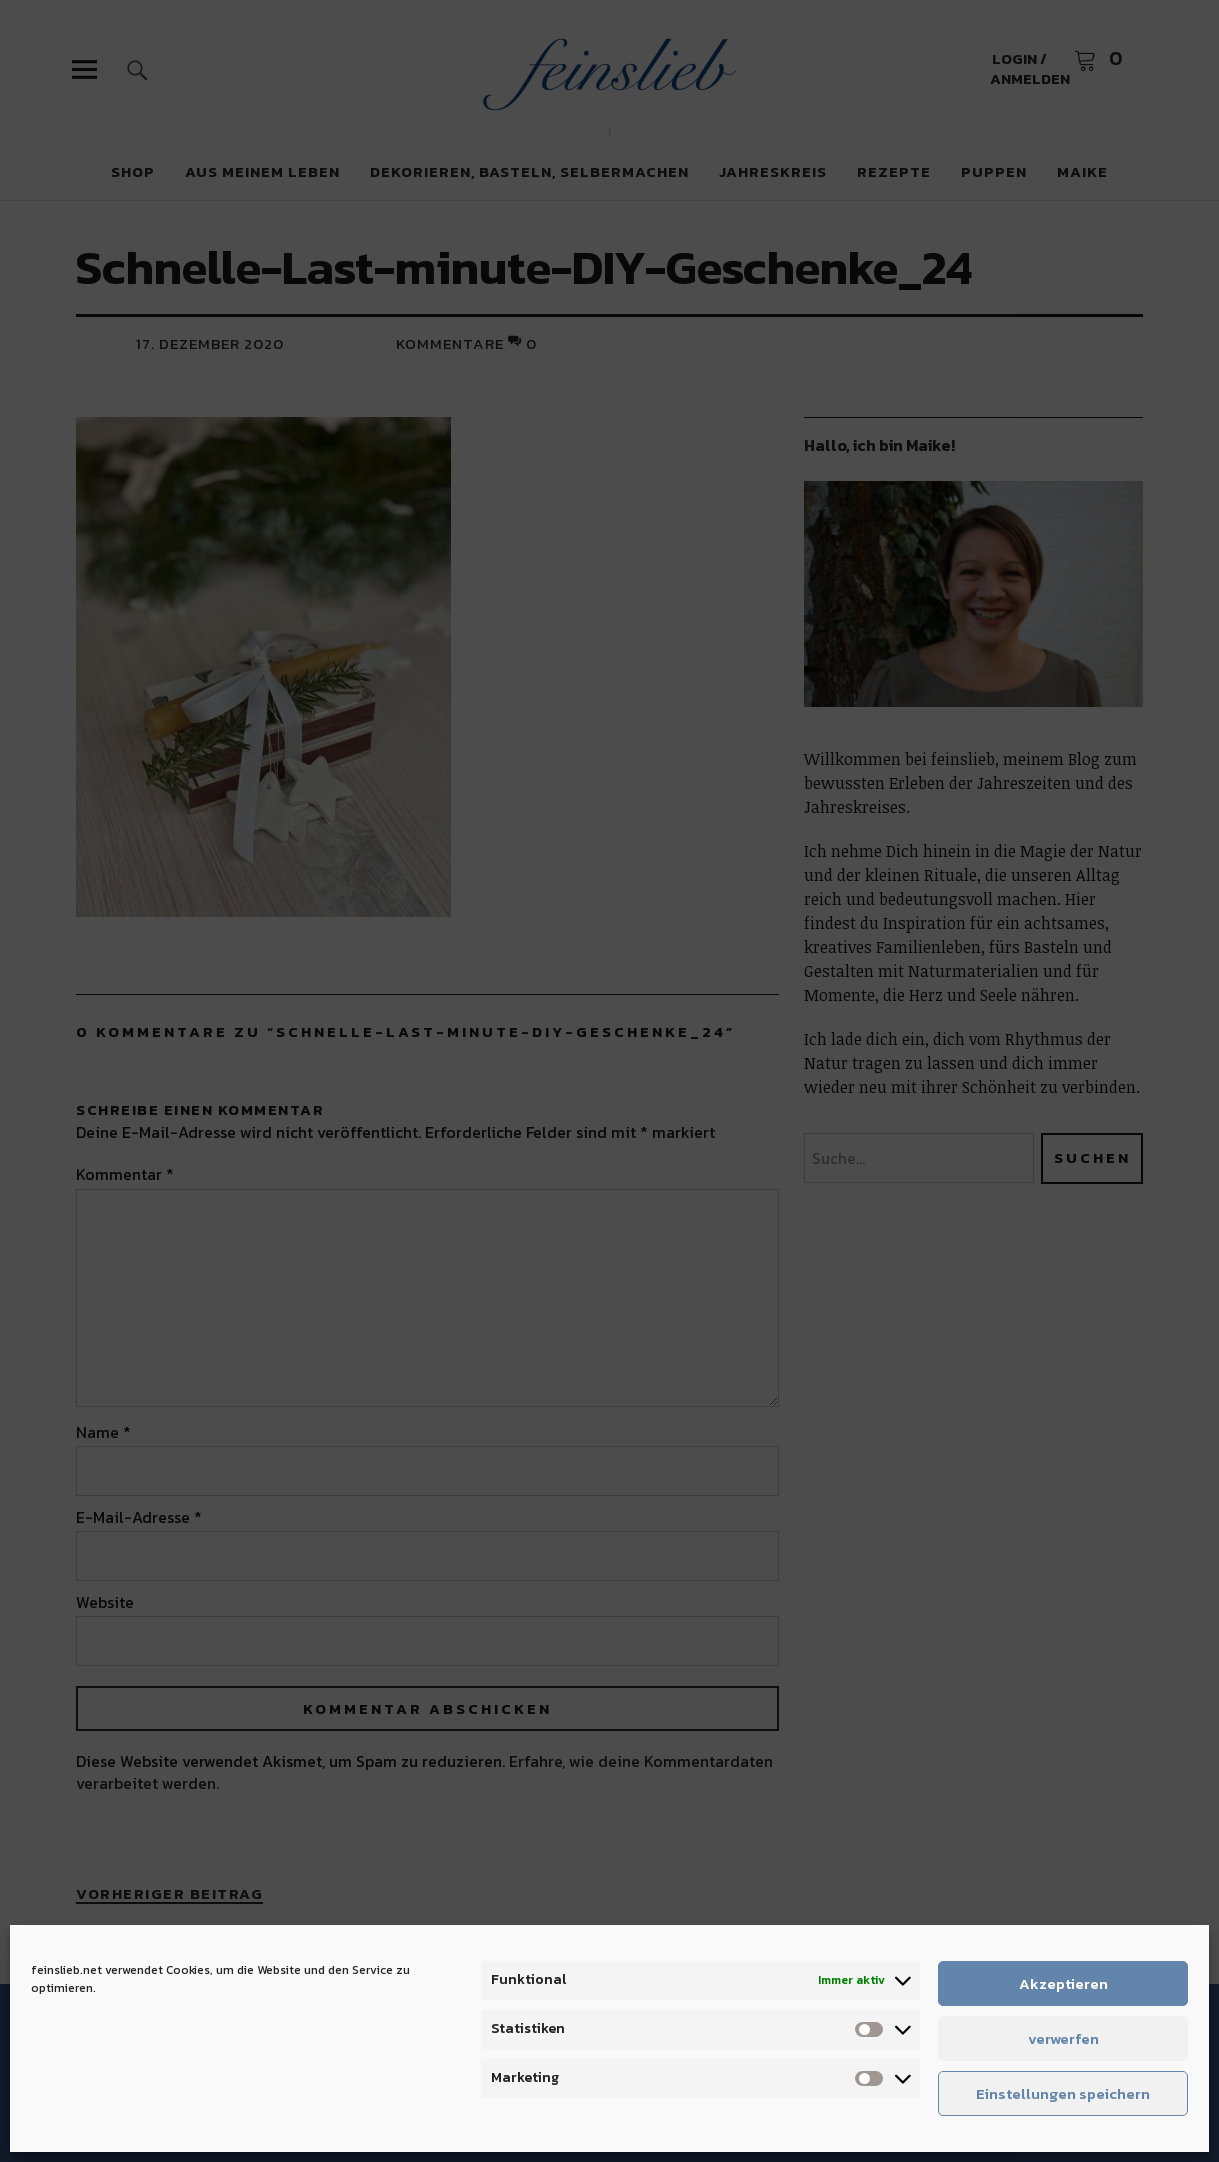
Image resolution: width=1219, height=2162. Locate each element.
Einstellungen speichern (1063, 2093)
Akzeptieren (1063, 1983)
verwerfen (1063, 2038)
